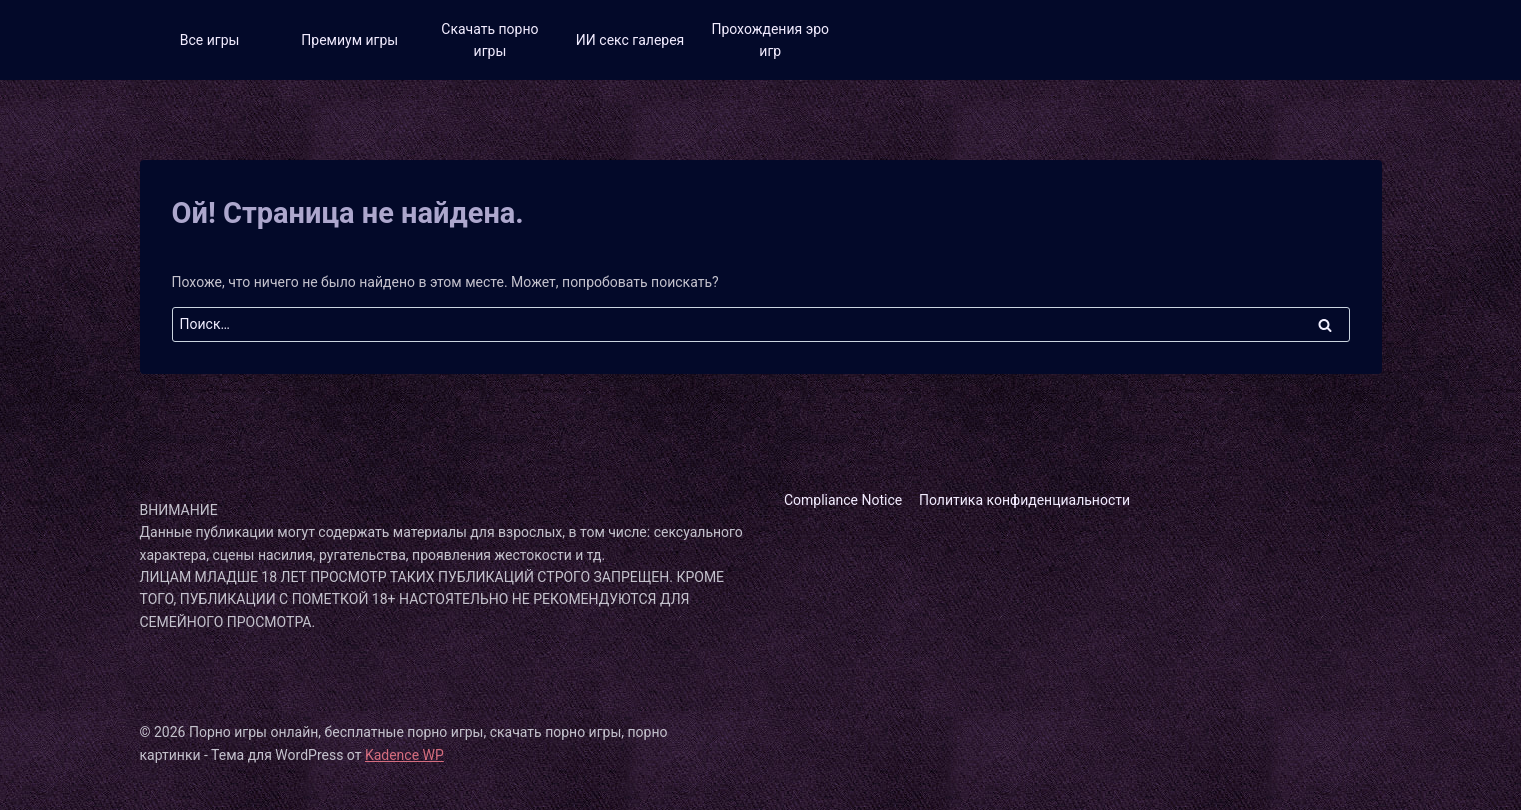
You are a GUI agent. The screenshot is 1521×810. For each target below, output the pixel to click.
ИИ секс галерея (630, 40)
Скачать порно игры (489, 40)
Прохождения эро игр (770, 40)
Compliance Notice (843, 500)
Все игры (210, 40)
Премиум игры (349, 40)
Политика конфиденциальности (1024, 500)
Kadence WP (404, 755)
